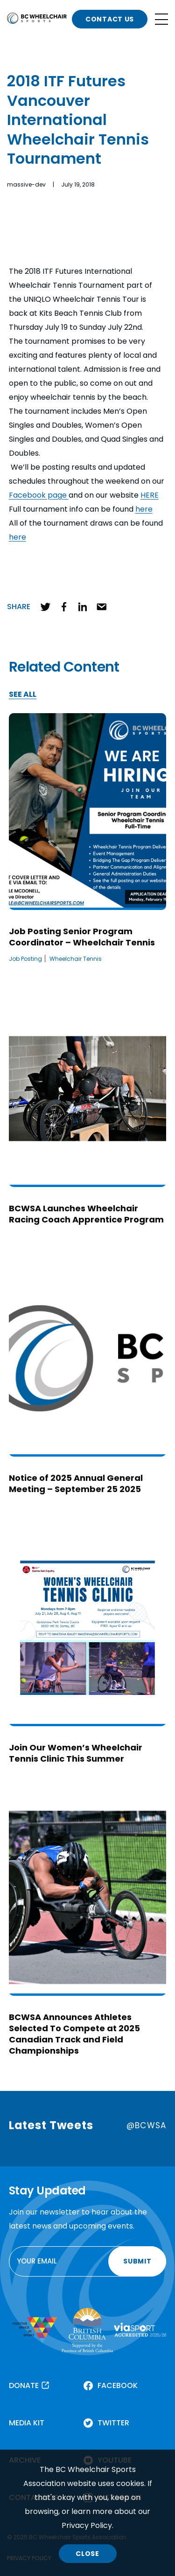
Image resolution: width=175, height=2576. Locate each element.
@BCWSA (146, 2125)
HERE (149, 495)
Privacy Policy (87, 2525)
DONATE (24, 2385)
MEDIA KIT (26, 2422)
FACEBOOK (118, 2385)
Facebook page (39, 495)
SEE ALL (22, 694)
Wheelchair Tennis (75, 959)
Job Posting (25, 959)
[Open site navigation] (161, 19)
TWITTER (113, 2422)
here (144, 509)
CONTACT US (109, 19)
